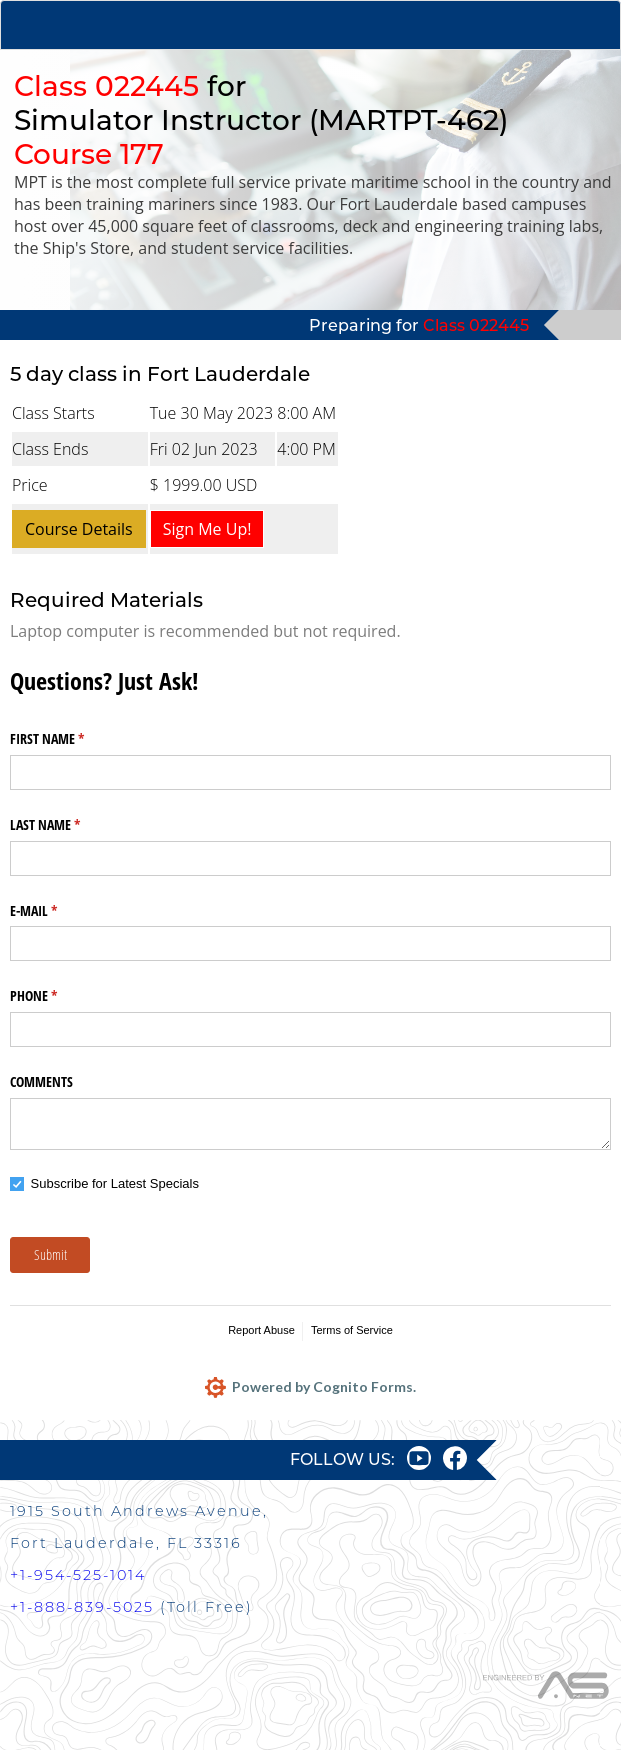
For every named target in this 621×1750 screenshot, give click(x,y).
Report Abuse (261, 1330)
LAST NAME (68, 825)
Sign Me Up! (207, 529)
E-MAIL (57, 911)
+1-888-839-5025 (82, 1607)
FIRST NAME (70, 739)
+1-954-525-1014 (78, 1575)
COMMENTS (41, 1081)
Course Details (79, 529)
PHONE (57, 996)
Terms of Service (352, 1330)
